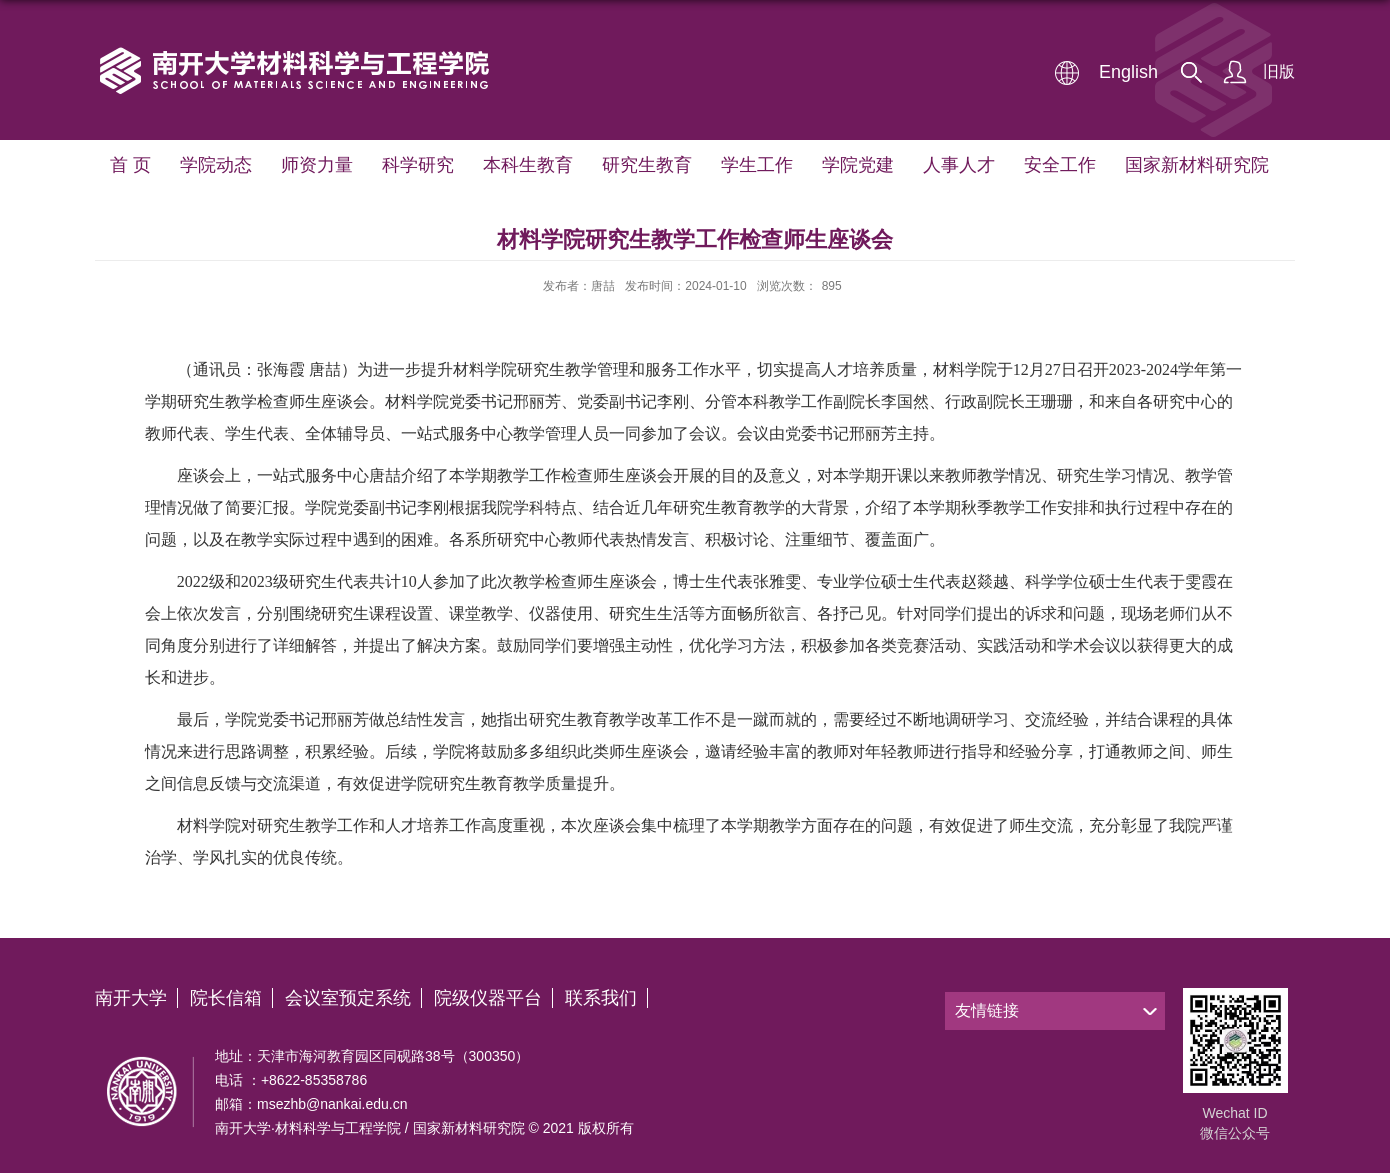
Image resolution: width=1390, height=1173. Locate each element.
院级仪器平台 (488, 998)
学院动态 (216, 165)
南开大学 (131, 998)
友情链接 (987, 1010)
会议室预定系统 (348, 998)
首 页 (130, 165)
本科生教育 (528, 165)
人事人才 (959, 165)
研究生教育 (647, 165)
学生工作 (757, 165)
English (1128, 72)
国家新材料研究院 (1197, 165)
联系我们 (601, 998)
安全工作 (1060, 165)
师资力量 (317, 165)
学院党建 (858, 165)
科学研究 (418, 165)
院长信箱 (226, 998)
